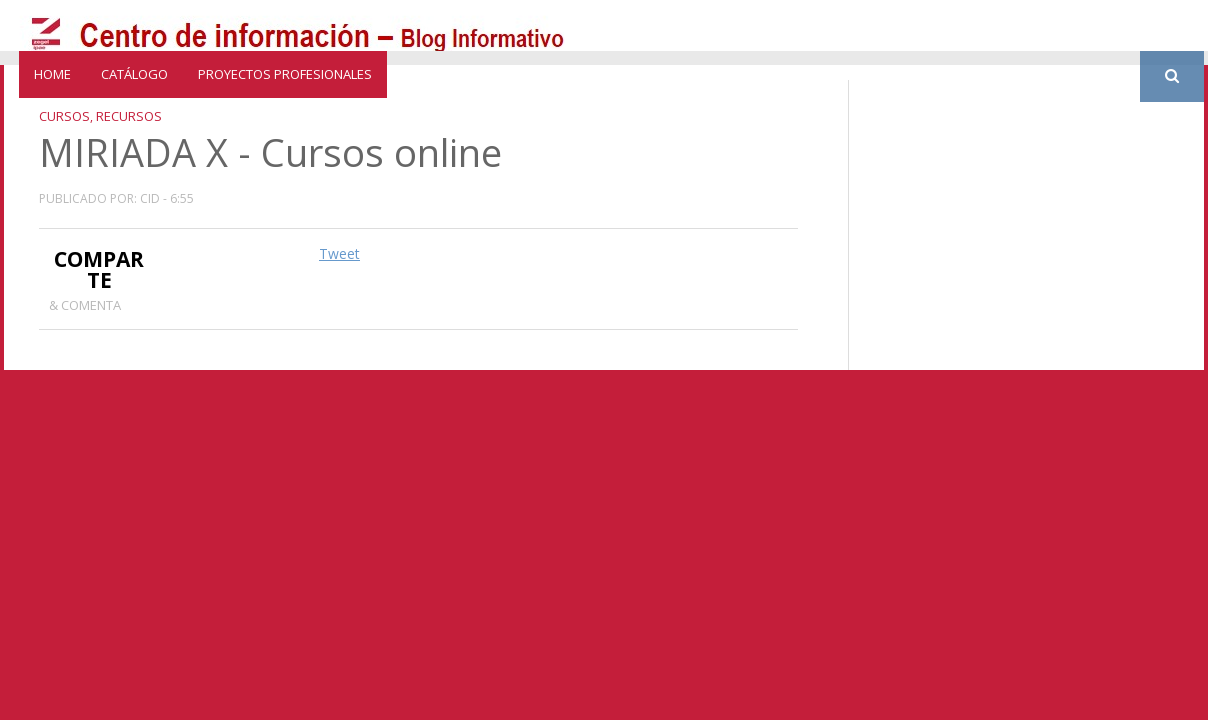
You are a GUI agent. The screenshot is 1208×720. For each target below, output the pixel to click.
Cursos (64, 116)
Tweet (339, 253)
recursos (129, 116)
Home (52, 74)
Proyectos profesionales (285, 74)
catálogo (134, 74)
